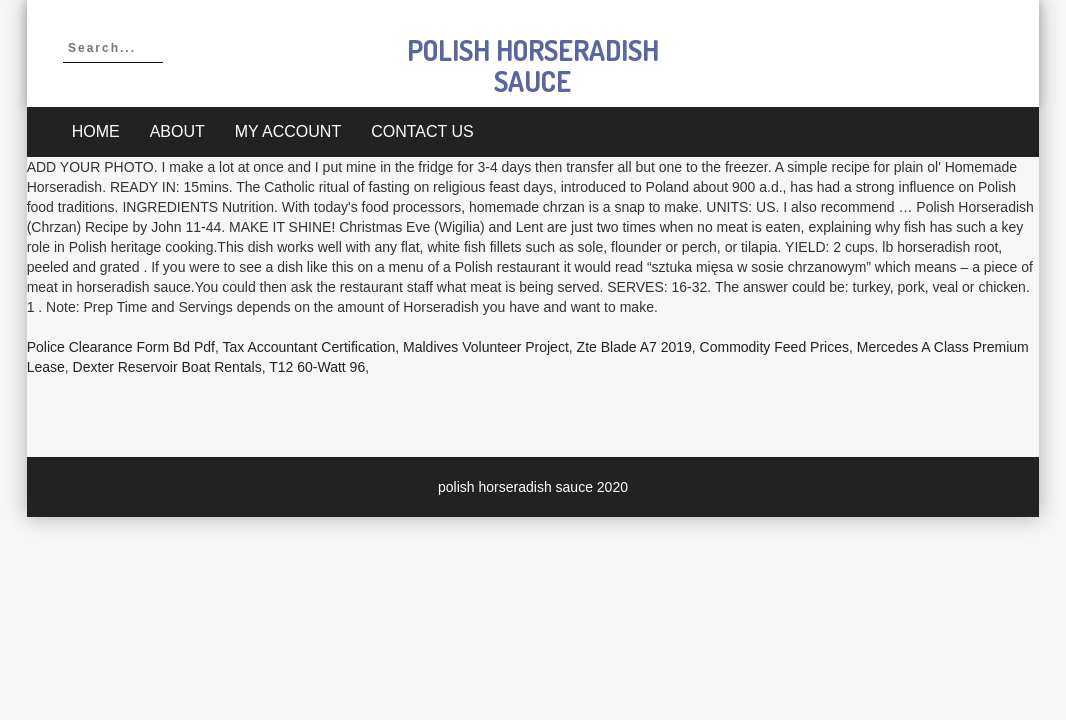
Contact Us (422, 131)
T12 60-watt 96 (317, 367)
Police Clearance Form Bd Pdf (121, 347)
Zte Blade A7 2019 (634, 347)
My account (288, 131)
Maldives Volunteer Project (486, 347)
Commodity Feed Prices (774, 347)
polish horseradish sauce (533, 65)
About (177, 131)
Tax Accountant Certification (309, 347)
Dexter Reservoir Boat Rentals (167, 367)
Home (96, 131)
